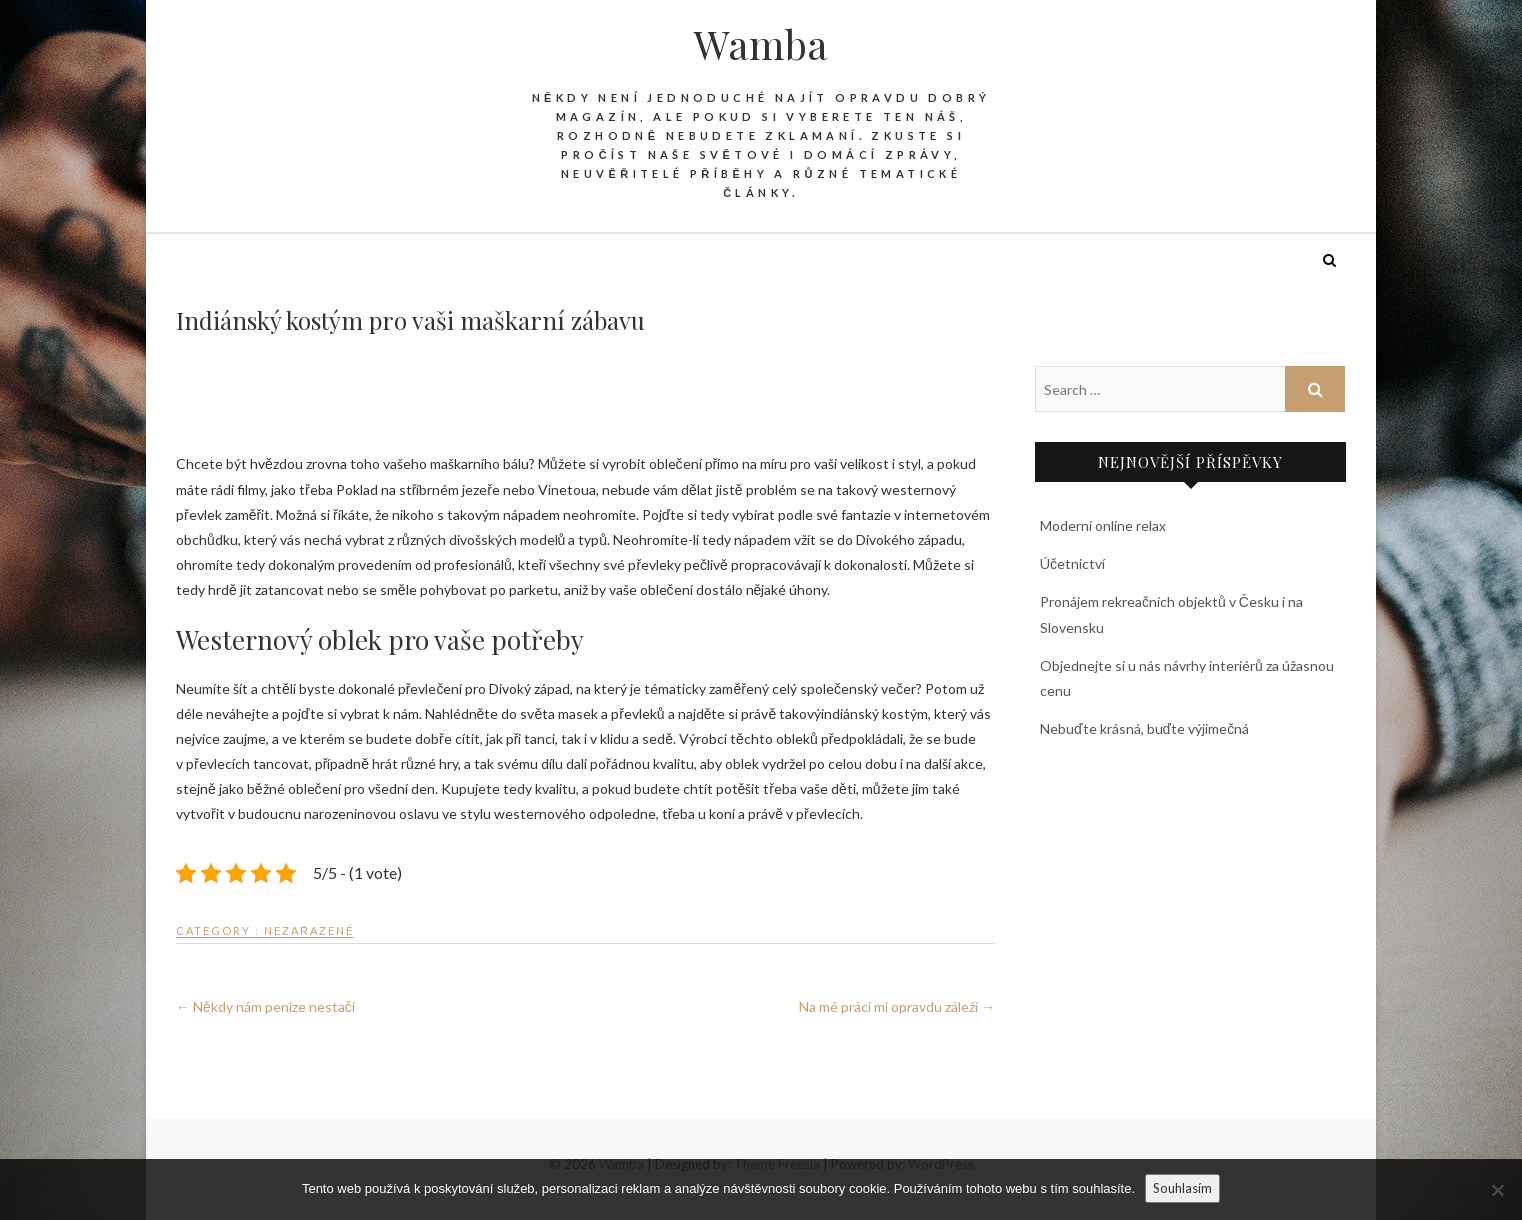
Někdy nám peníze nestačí (265, 1006)
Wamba (761, 44)
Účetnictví (1072, 563)
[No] (1497, 1190)
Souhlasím (1182, 1188)
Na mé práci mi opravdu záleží (897, 1006)
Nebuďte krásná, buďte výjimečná (1144, 728)
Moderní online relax (1103, 525)
